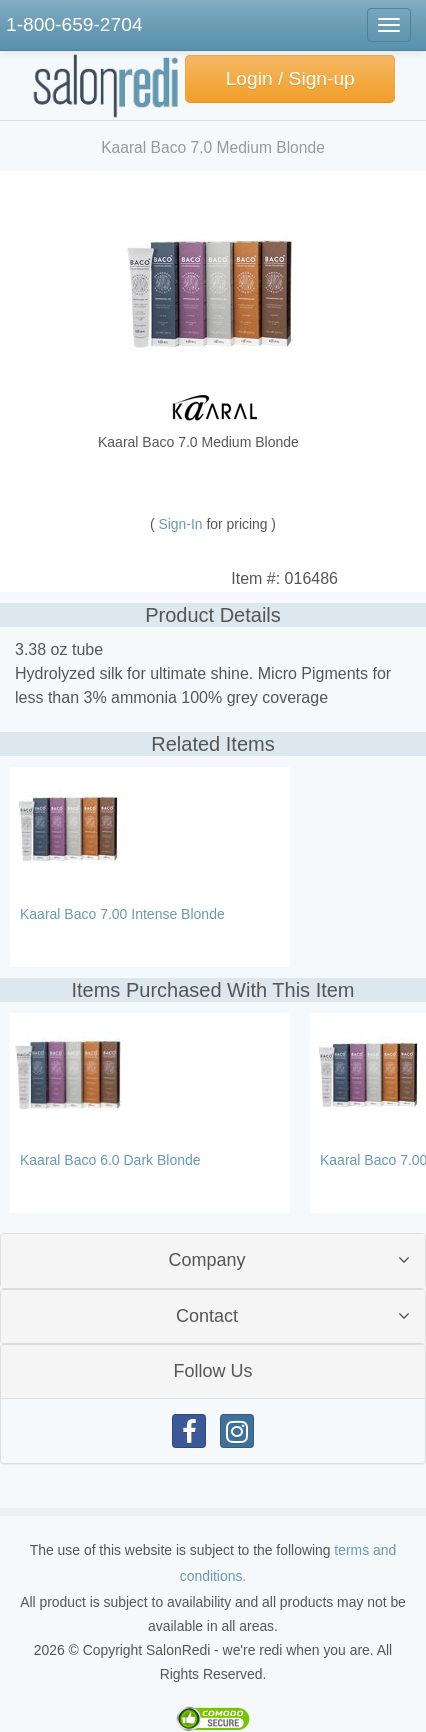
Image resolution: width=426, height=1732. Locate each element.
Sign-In (183, 524)
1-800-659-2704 (74, 24)
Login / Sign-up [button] (290, 78)
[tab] (213, 1260)
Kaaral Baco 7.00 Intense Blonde (122, 914)
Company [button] (206, 1260)
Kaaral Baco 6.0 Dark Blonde (110, 1160)
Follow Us (212, 1371)
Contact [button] (207, 1316)
